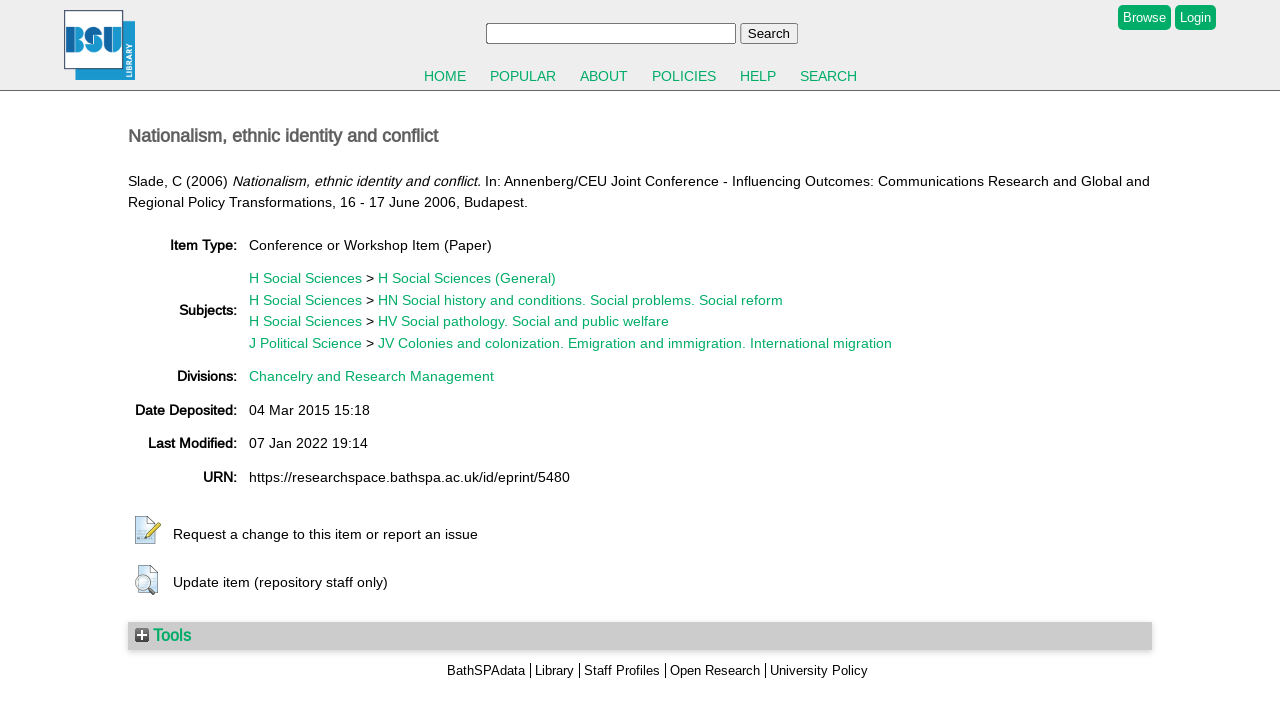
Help (758, 76)
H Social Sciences (305, 278)
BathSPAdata (486, 670)
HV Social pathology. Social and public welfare (523, 321)
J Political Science (305, 343)
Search (828, 76)
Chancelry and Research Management (371, 376)
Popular (523, 76)
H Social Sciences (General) (467, 278)
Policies (684, 76)
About (604, 76)
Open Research (715, 670)
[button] (148, 531)
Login (1195, 17)
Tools (163, 635)
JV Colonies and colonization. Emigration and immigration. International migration (635, 343)
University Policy (819, 670)
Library (554, 670)
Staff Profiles (622, 670)
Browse (1144, 17)
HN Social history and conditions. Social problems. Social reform (580, 300)
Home (445, 76)
